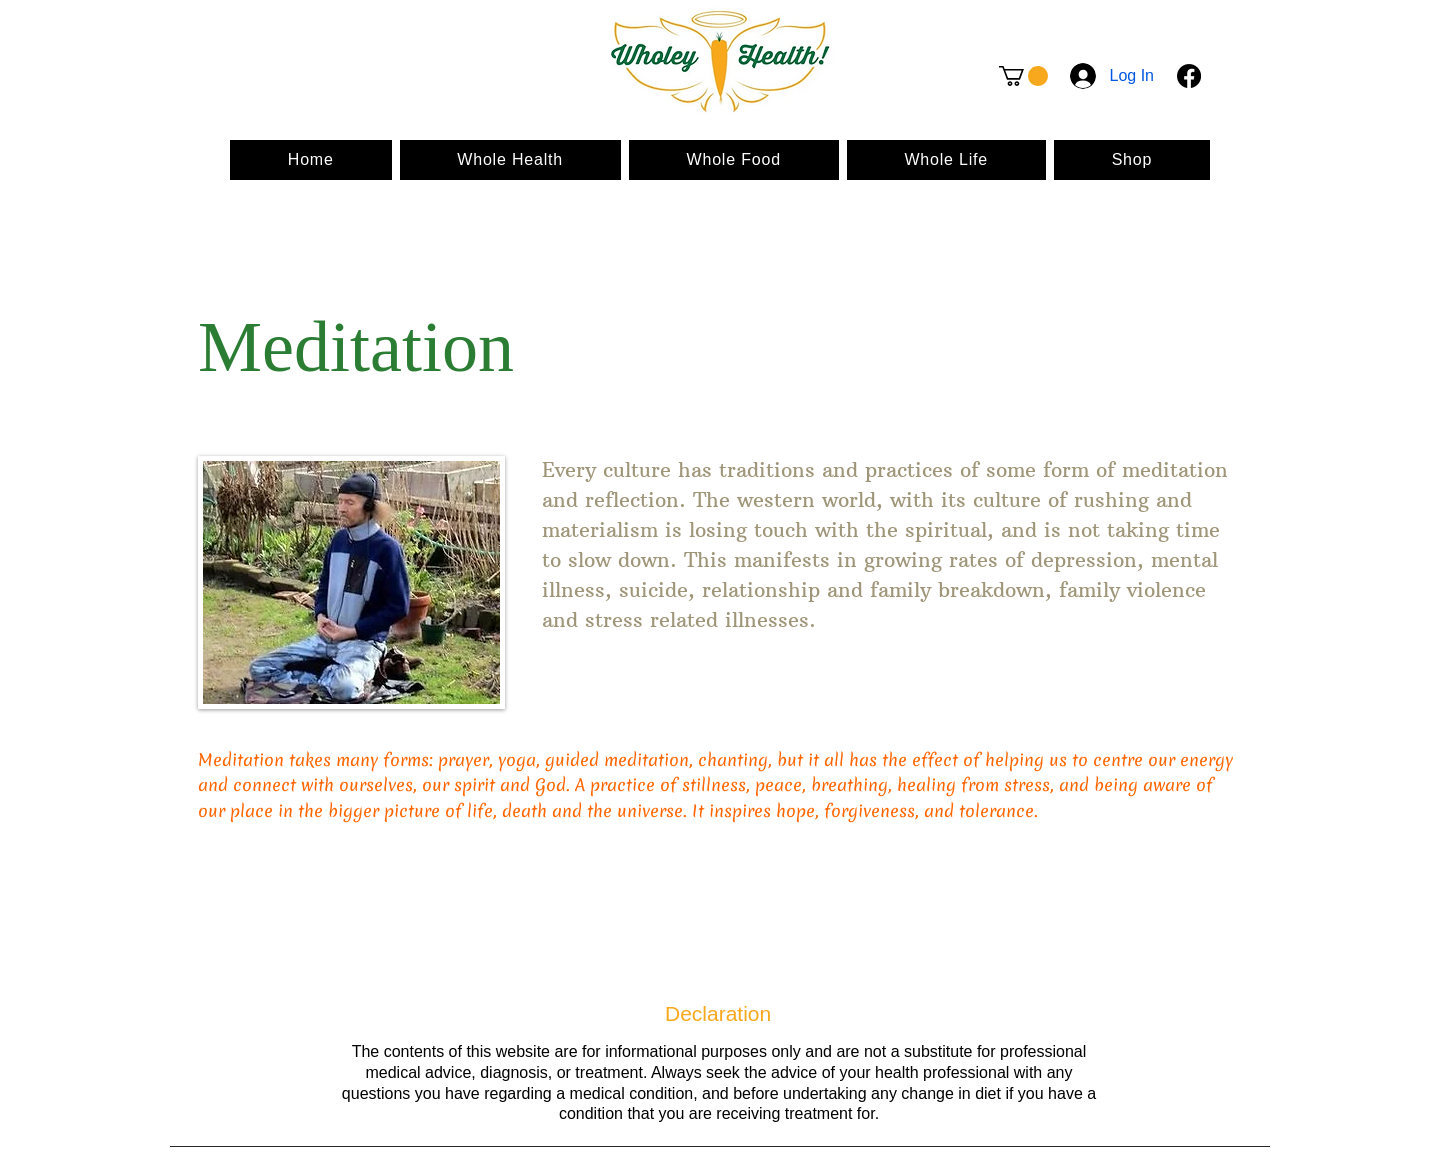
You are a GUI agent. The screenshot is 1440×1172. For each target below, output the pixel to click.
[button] (1023, 76)
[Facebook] (1189, 76)
